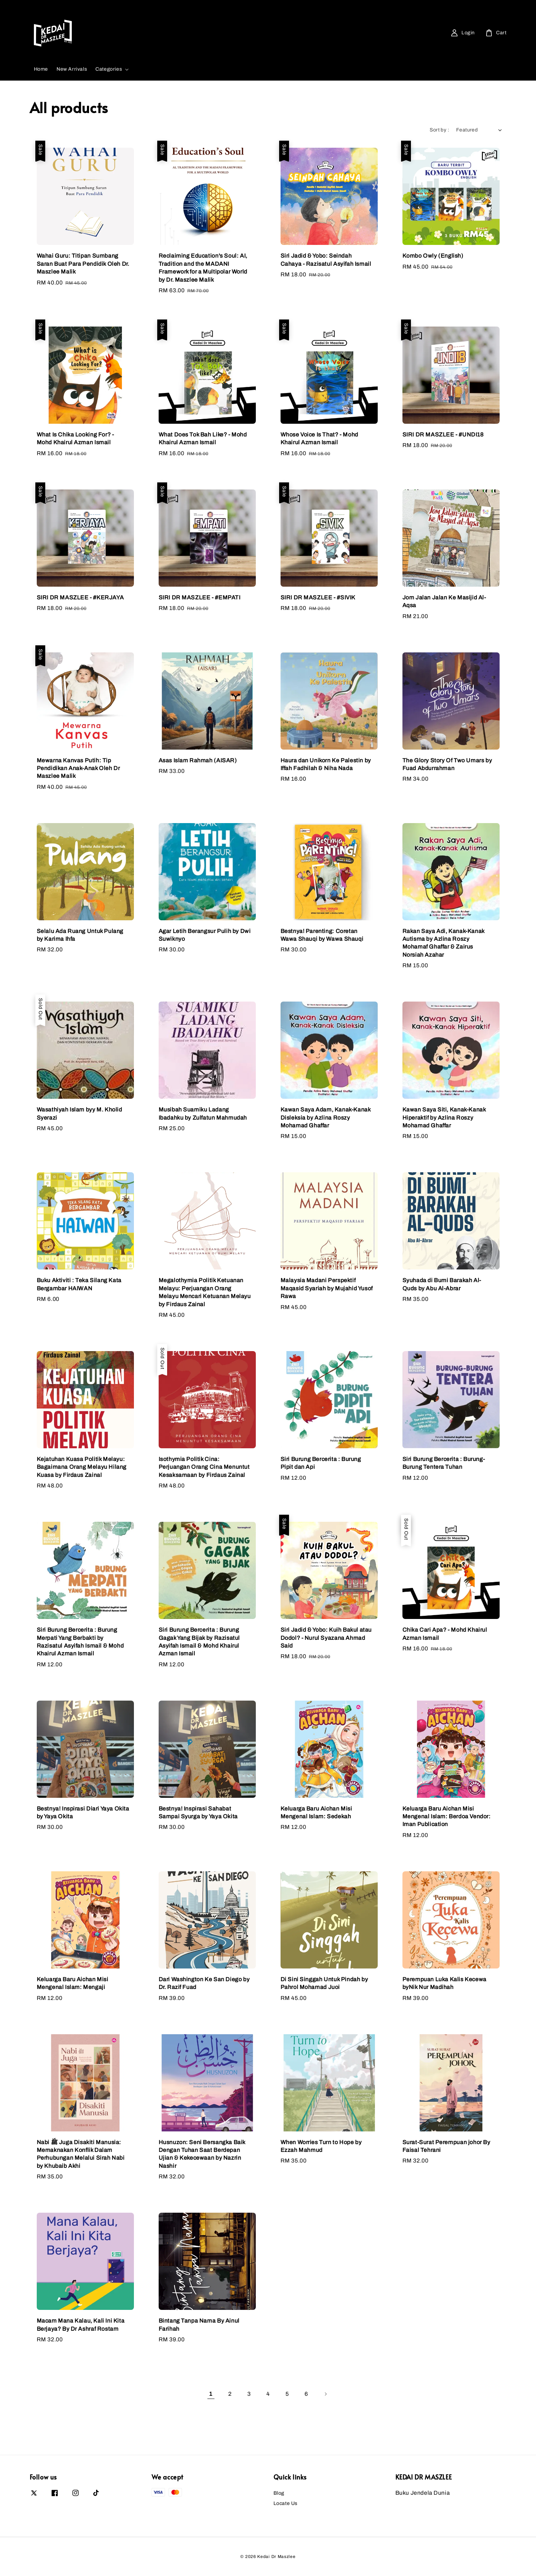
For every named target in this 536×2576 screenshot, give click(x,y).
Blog (278, 2493)
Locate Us (285, 2503)
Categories (108, 69)
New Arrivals (72, 69)
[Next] (325, 2394)
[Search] (208, 33)
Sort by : (439, 130)
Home (41, 69)
